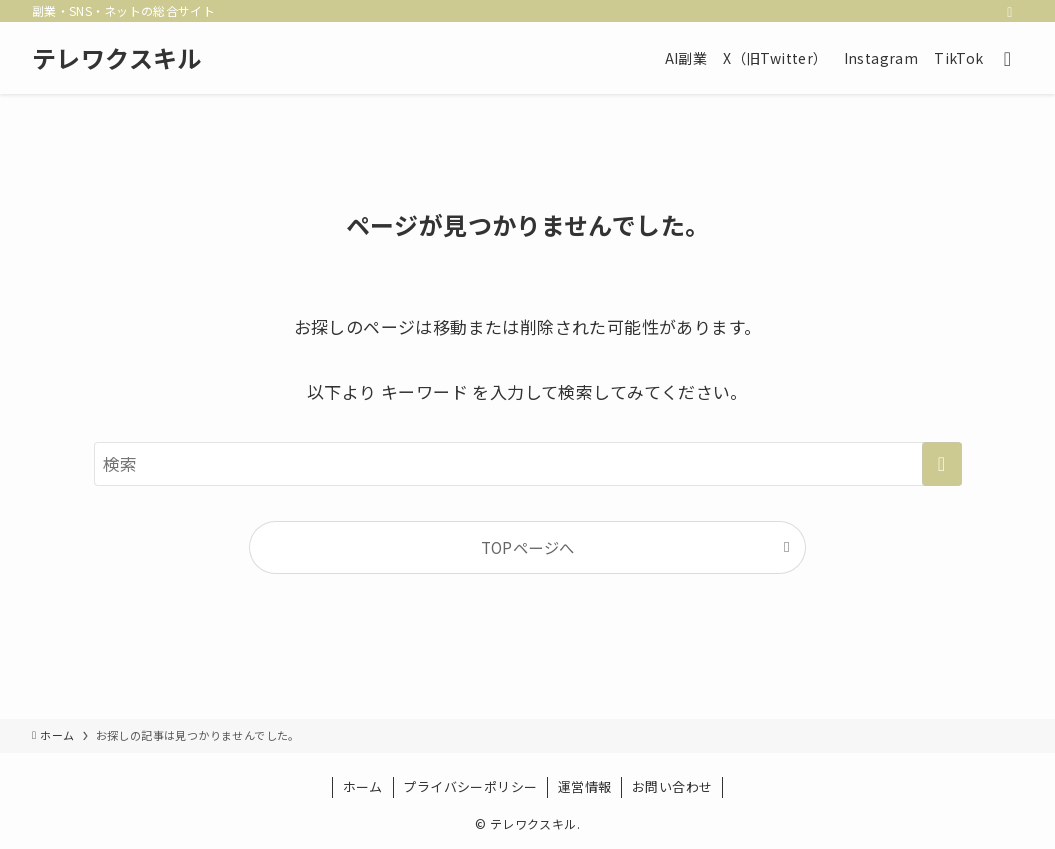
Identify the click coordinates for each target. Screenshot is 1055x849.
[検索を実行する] (942, 464)
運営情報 (585, 786)
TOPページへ (528, 547)
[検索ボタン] (1007, 58)
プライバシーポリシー (470, 786)
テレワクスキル (117, 58)
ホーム (363, 786)
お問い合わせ (672, 786)
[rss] (1010, 11)
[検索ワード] (528, 464)
